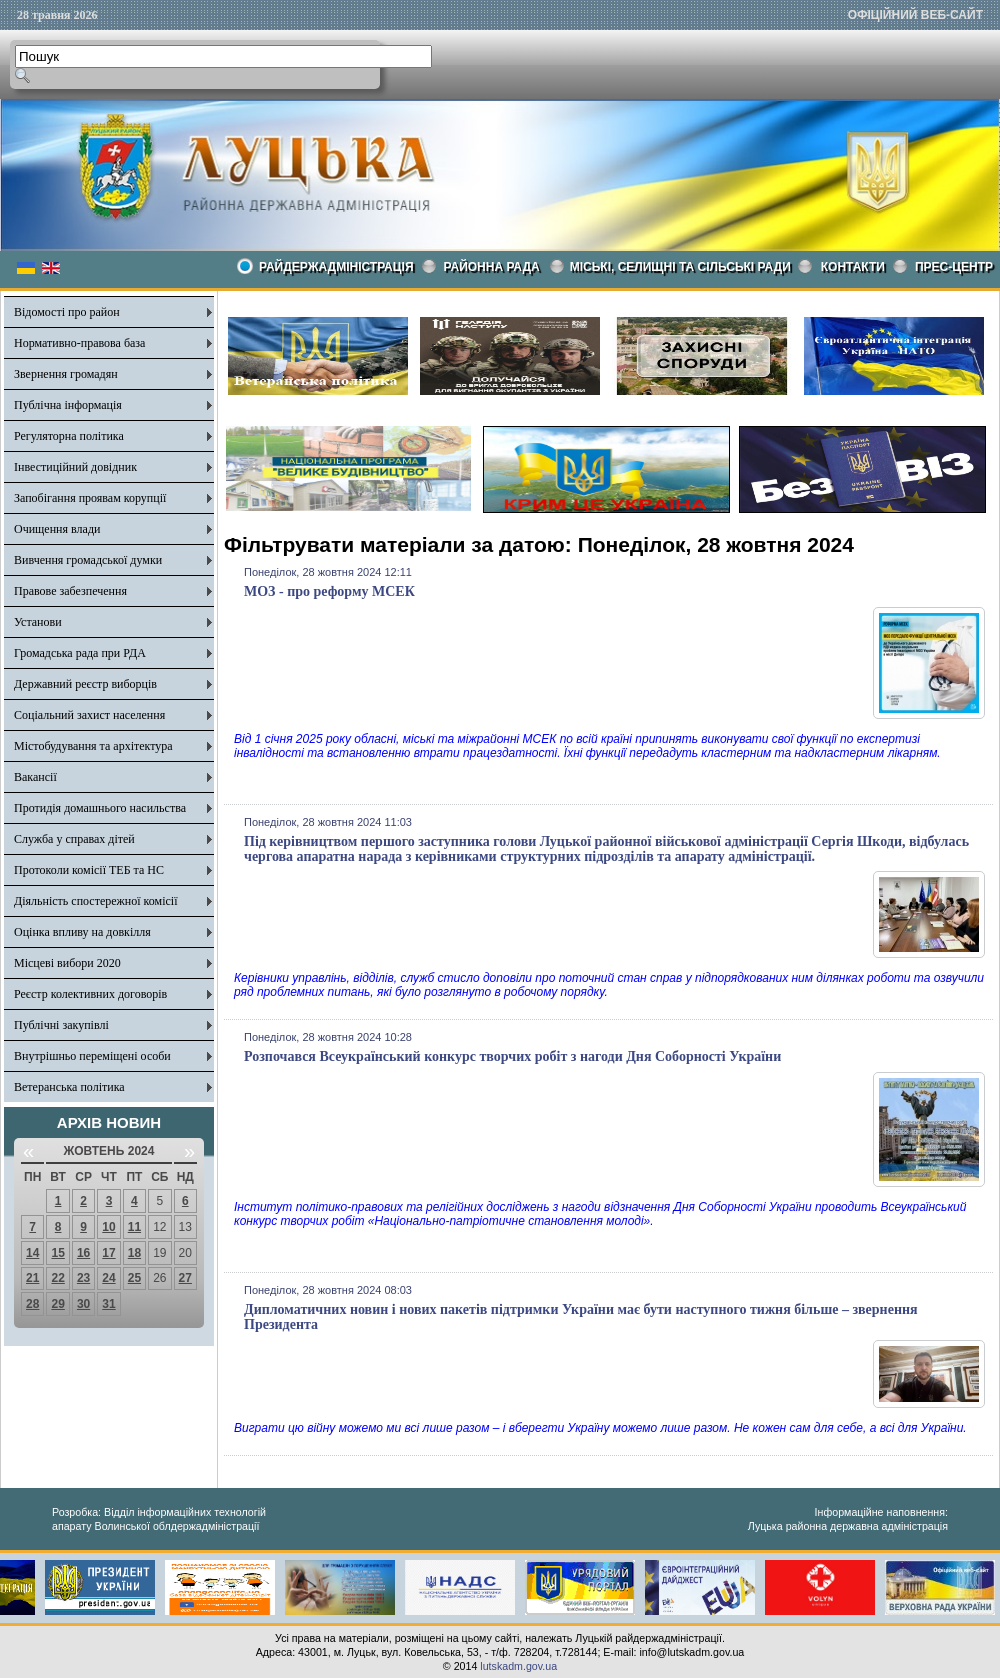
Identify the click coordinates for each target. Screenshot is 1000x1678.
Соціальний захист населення (89, 715)
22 (57, 1278)
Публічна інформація (68, 405)
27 (185, 1278)
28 (32, 1304)
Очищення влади (57, 529)
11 (134, 1227)
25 (134, 1278)
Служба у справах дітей (74, 839)
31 (108, 1304)
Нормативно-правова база (79, 343)
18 (134, 1253)
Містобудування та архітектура (93, 746)
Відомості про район (67, 312)
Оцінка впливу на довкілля (82, 932)
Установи (38, 622)
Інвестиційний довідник (75, 467)
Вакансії (35, 777)
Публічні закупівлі (61, 1025)
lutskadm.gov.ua (518, 1666)
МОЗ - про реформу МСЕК (329, 591)
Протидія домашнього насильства (100, 808)
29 (57, 1304)
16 (83, 1253)
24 (108, 1278)
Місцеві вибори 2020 (67, 963)
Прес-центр (954, 267)
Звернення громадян (66, 374)
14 (32, 1253)
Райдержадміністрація (336, 267)
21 (32, 1278)
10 (108, 1227)
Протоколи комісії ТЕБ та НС (89, 870)
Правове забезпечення (70, 591)
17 (108, 1253)
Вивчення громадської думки (88, 560)
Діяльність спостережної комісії (96, 901)
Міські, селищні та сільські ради (680, 267)
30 (83, 1304)
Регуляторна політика (69, 436)
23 (83, 1278)
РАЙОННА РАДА (492, 267)
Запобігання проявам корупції (90, 498)
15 (57, 1253)
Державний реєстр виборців (85, 684)
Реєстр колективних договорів (90, 994)
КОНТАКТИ (853, 267)
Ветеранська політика (69, 1087)
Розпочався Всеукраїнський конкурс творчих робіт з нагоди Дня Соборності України (512, 1056)
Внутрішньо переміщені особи (92, 1056)
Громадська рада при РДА (80, 653)
